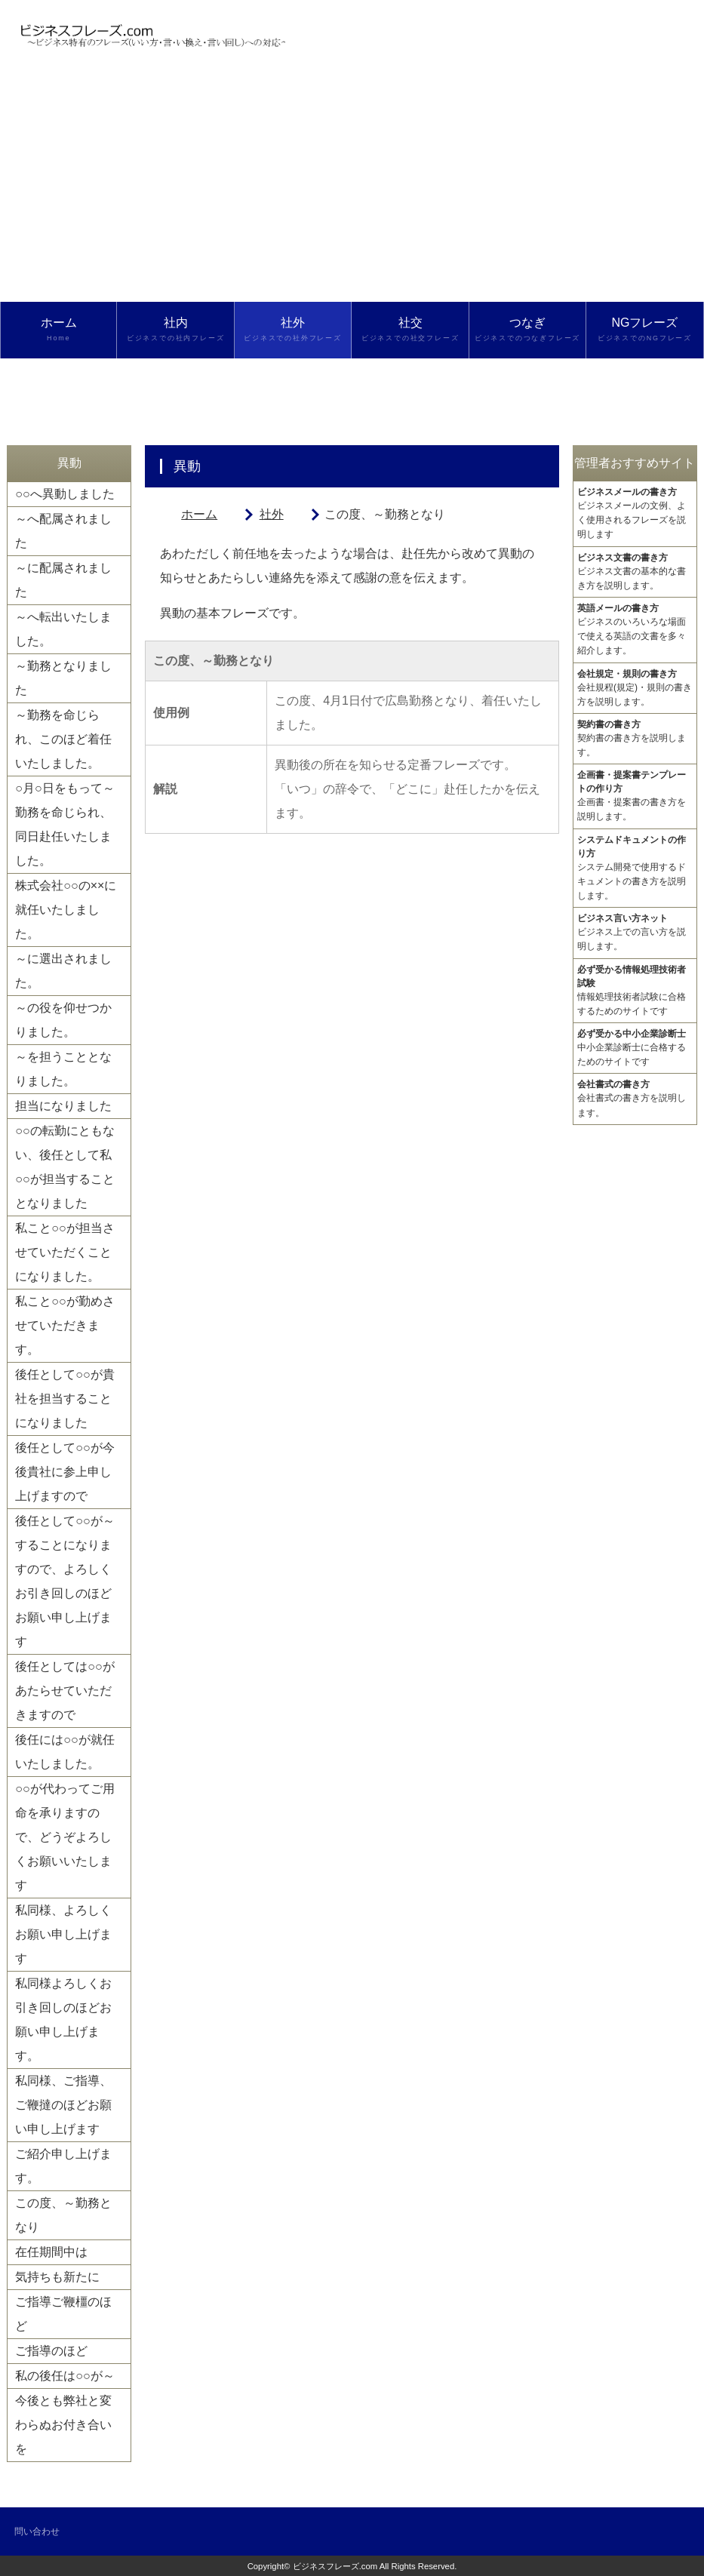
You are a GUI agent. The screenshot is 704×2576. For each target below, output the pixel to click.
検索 (58, 386)
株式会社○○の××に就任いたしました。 (65, 909)
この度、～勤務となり (63, 2214)
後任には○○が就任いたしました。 (64, 1751)
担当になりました (63, 1105)
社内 (175, 329)
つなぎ (527, 329)
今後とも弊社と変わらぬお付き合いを (63, 2424)
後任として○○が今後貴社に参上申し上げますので (64, 1471)
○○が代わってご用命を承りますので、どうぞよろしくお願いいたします (64, 1837)
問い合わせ (37, 2531)
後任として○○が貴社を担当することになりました (64, 1398)
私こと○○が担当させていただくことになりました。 (64, 1252)
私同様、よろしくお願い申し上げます (63, 1934)
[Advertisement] (352, 188)
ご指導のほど (51, 2350)
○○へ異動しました (64, 493)
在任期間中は (51, 2252)
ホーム (58, 329)
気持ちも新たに (57, 2276)
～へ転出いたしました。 (63, 628)
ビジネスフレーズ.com (335, 2566)
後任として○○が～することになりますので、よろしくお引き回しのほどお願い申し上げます (64, 1581)
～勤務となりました (63, 677)
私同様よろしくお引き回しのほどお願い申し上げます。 (63, 2019)
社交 (410, 329)
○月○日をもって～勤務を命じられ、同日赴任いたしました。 (64, 824)
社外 (293, 329)
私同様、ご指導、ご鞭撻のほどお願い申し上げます (63, 2104)
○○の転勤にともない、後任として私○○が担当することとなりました (64, 1167)
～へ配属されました (63, 530)
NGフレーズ (644, 329)
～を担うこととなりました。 (63, 1068)
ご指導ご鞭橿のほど (63, 2313)
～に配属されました (63, 579)
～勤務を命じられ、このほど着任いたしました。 (63, 739)
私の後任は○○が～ (64, 2375)
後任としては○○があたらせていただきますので (64, 1690)
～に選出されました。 (63, 970)
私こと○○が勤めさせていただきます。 (64, 1325)
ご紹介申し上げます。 (63, 2165)
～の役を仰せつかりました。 (63, 1019)
